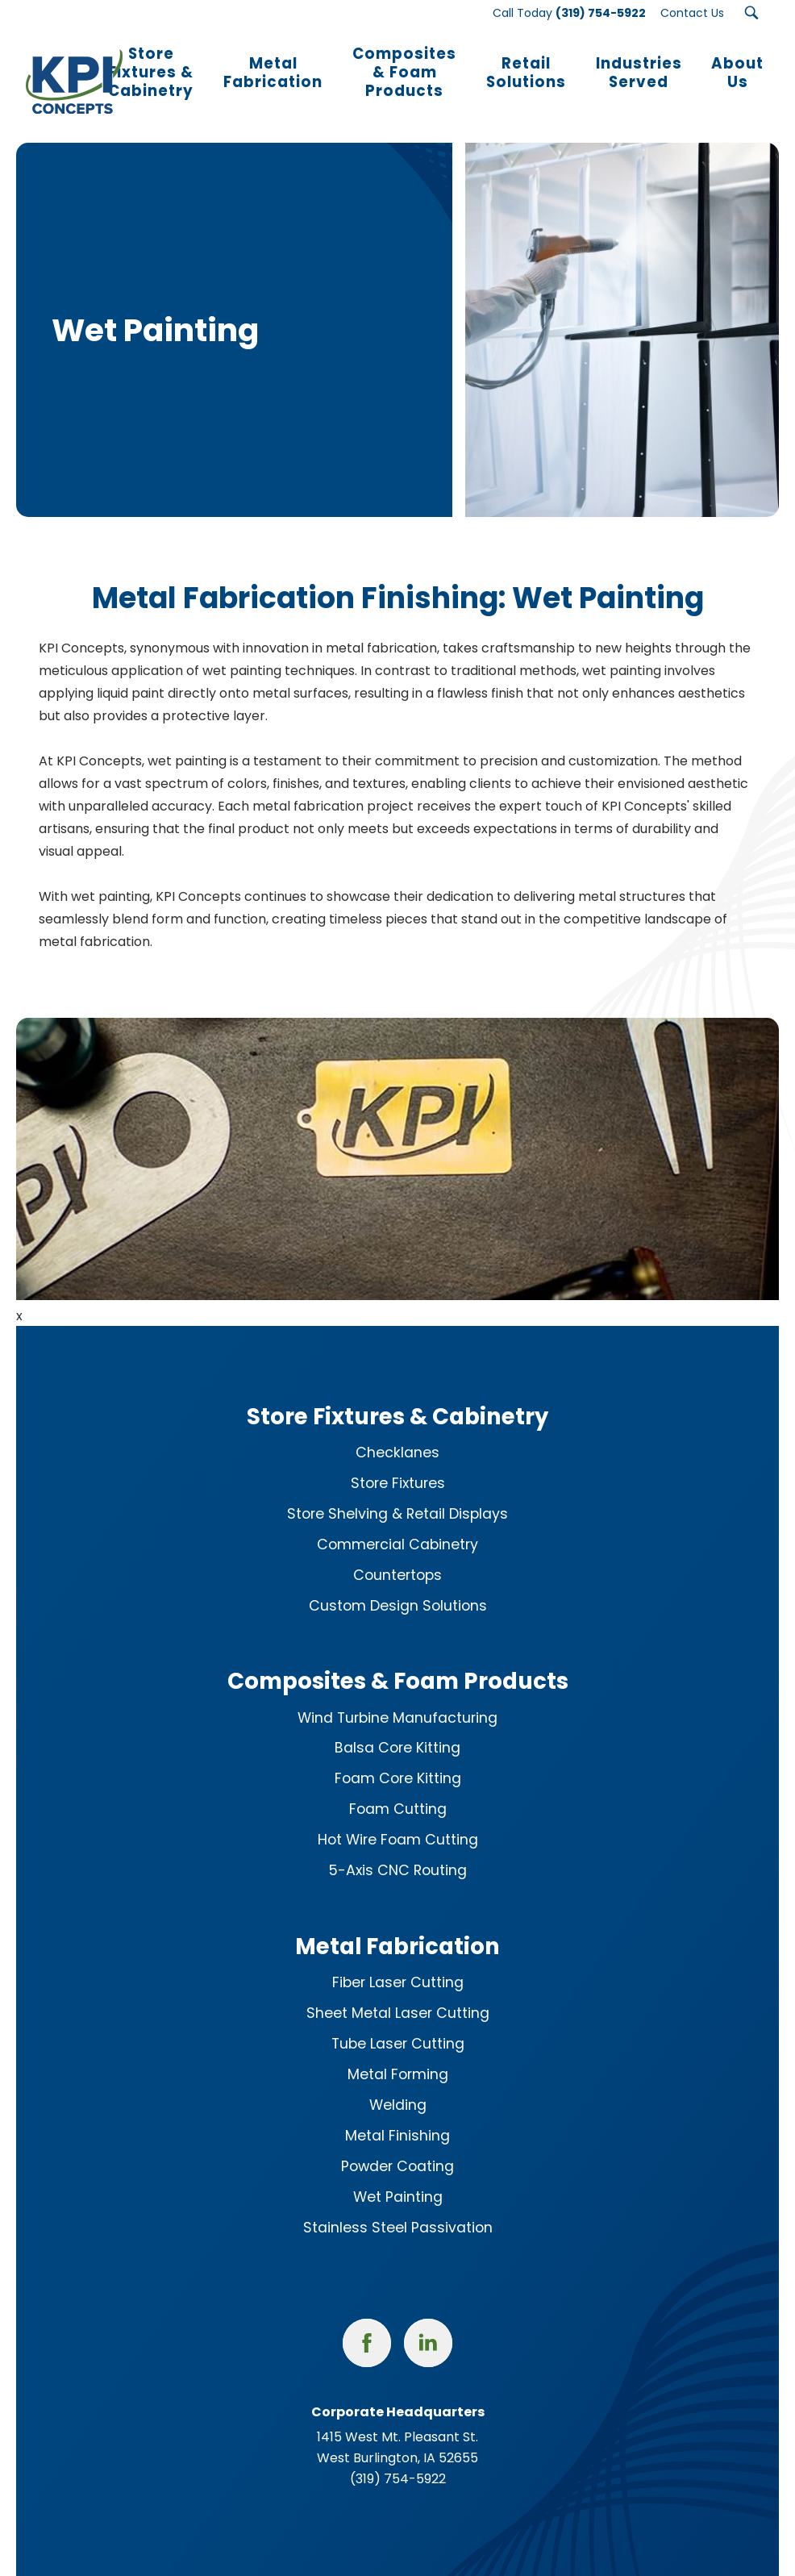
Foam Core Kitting (398, 1758)
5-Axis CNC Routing (397, 1850)
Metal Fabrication (397, 1926)
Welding (398, 2085)
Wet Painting (398, 2176)
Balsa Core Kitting (397, 1727)
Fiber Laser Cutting (398, 1962)
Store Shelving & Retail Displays (397, 1493)
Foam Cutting (398, 1789)
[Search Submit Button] (751, 13)
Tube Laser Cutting (397, 2023)
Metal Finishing (397, 2115)
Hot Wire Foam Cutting (398, 1819)
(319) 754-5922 (398, 2458)
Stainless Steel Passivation (398, 2207)
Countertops (397, 1555)
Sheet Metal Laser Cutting (397, 1993)
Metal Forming (398, 2054)
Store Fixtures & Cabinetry (397, 1396)
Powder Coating (397, 2146)
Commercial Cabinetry (397, 1524)
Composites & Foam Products (397, 1661)
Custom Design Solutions (398, 1585)
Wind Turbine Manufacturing (397, 1697)
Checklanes (397, 1432)
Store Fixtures (398, 1463)
